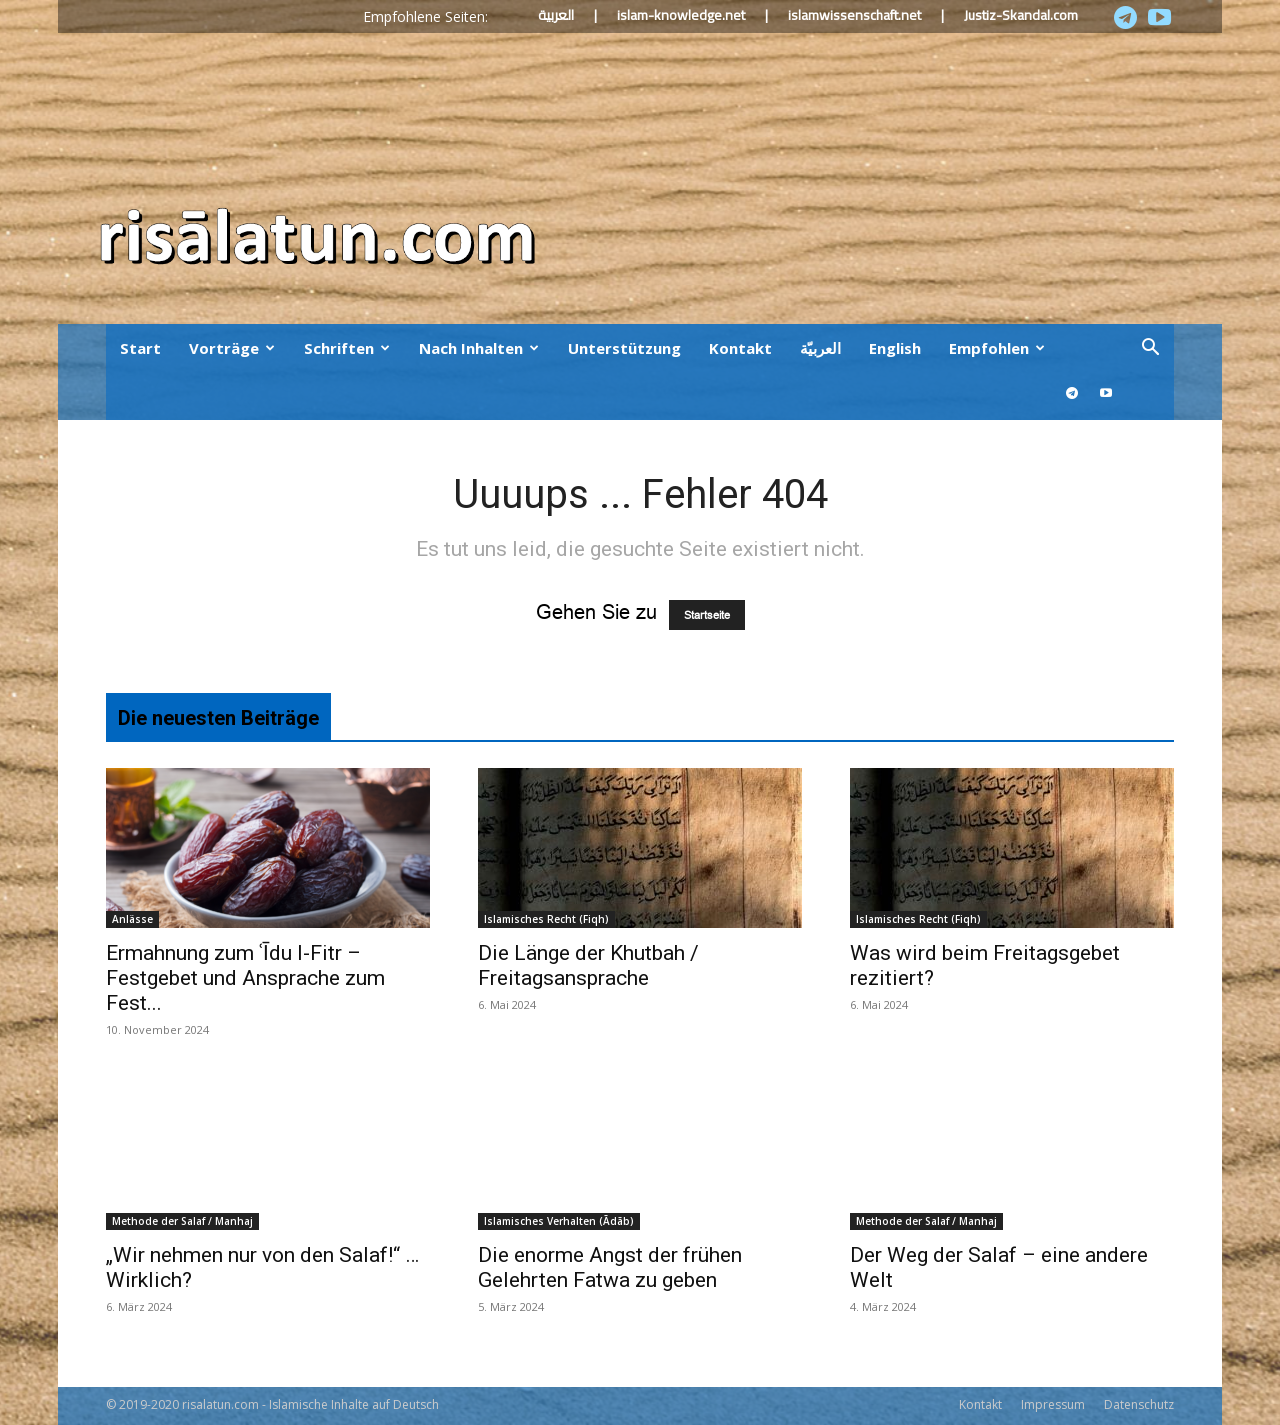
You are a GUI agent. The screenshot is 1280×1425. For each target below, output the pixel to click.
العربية (556, 15)
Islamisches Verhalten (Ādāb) (559, 1221)
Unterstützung (624, 348)
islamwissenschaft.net (854, 15)
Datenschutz (1139, 1404)
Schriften (347, 348)
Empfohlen (997, 348)
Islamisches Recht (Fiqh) (546, 919)
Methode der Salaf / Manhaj (182, 1221)
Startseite (707, 615)
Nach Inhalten (479, 348)
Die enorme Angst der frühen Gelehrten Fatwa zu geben (610, 1267)
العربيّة (820, 348)
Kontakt (740, 348)
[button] (1150, 347)
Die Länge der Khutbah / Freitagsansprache (588, 965)
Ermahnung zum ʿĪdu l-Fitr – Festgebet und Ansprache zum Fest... (245, 978)
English (895, 348)
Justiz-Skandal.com (1021, 15)
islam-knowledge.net (681, 15)
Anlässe (132, 919)
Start (140, 348)
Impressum (1053, 1404)
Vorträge (232, 348)
